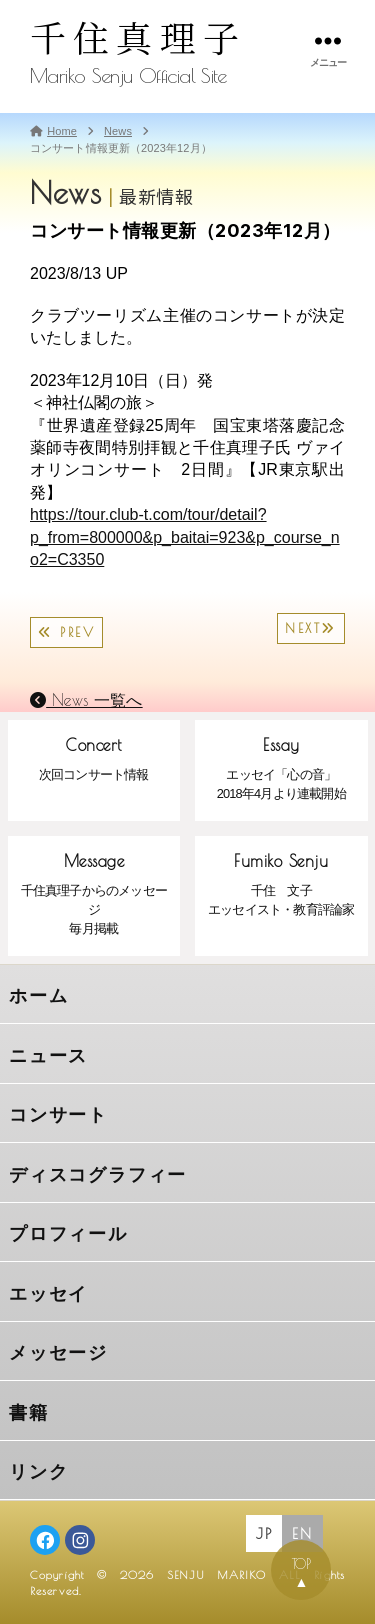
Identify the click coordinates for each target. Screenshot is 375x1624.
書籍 (29, 1413)
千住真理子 (138, 36)
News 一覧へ (86, 700)
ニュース (48, 1056)
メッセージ (58, 1353)
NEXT (311, 628)
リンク (38, 1472)
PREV (66, 632)
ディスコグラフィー (98, 1175)
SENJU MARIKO (216, 1574)
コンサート (58, 1115)
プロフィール (68, 1234)
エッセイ (48, 1294)
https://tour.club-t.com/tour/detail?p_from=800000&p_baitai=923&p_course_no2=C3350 (185, 537)
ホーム (38, 996)
